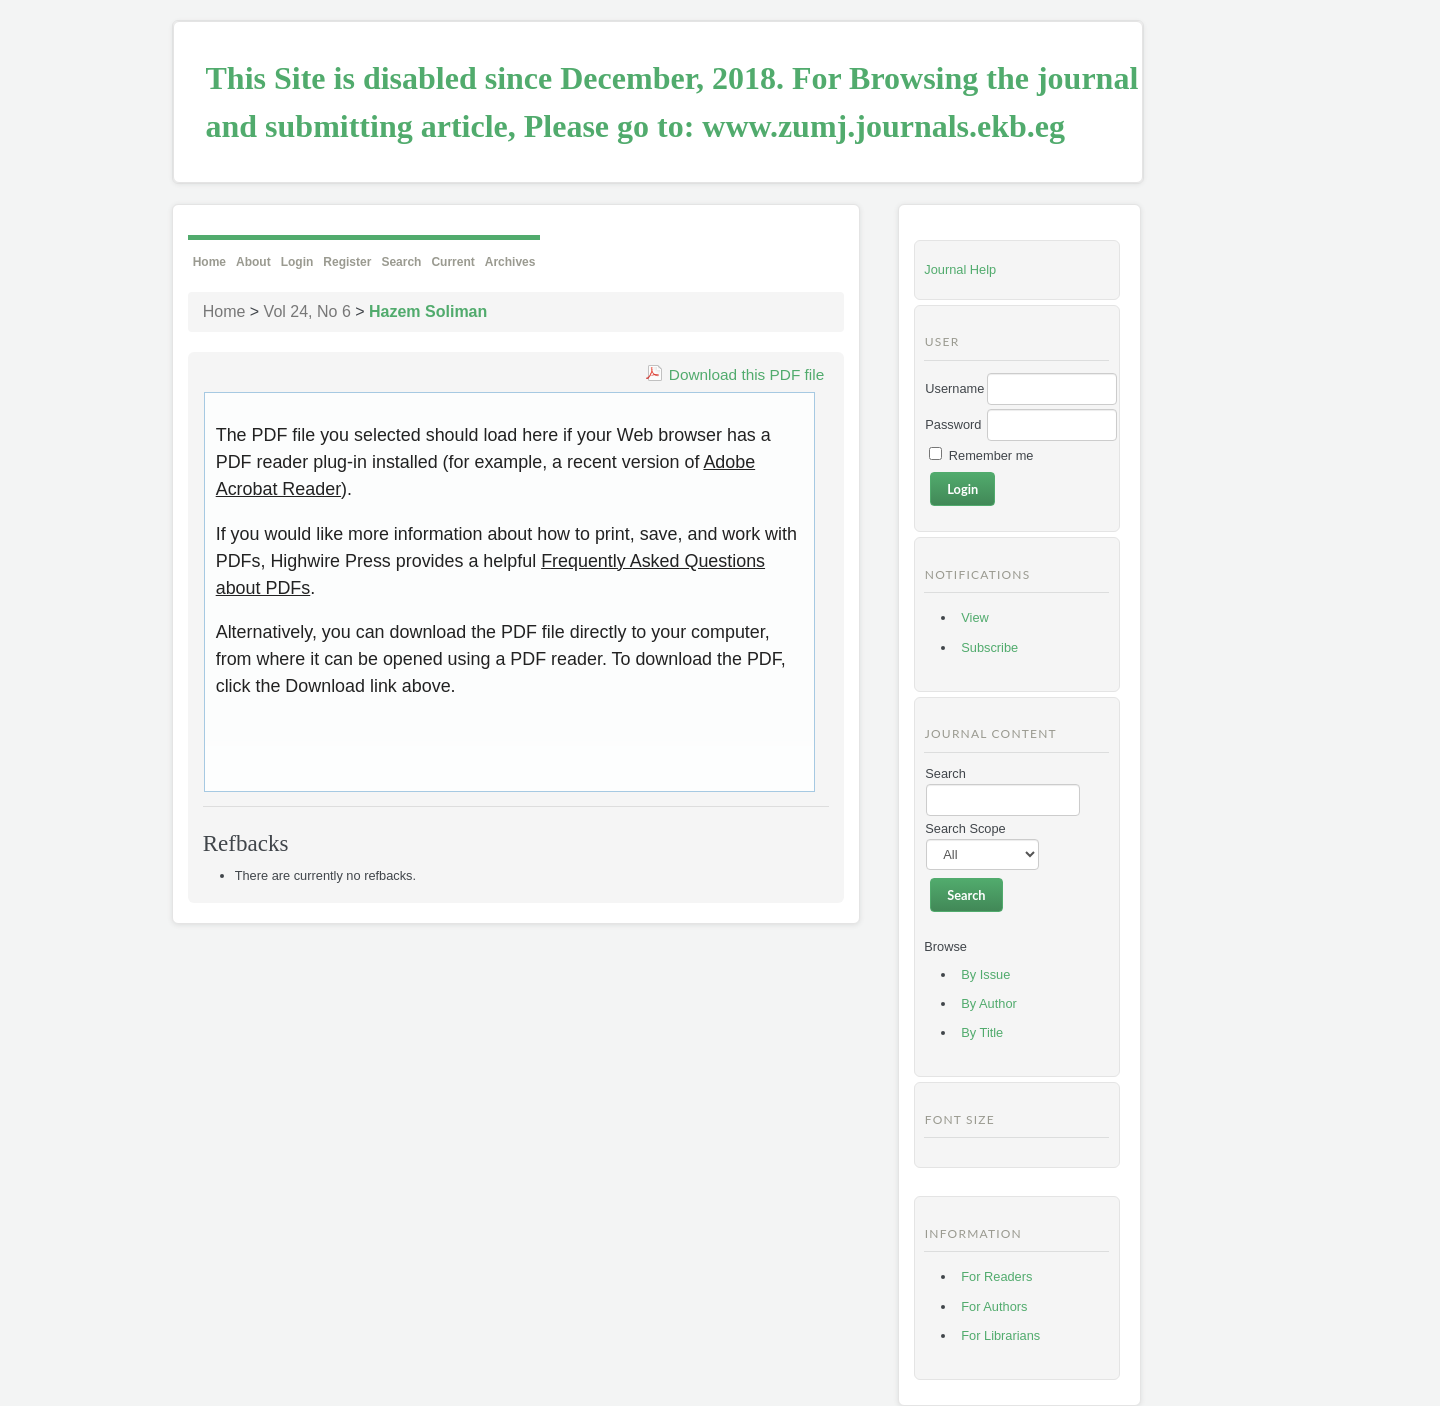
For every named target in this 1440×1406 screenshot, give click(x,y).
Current (452, 262)
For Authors (994, 1306)
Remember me (991, 455)
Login (297, 262)
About (253, 262)
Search (401, 262)
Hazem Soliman (428, 311)
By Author (989, 1003)
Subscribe (989, 647)
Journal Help (960, 269)
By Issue (985, 974)
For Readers (996, 1276)
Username (954, 388)
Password (953, 424)
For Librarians (1000, 1335)
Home (209, 262)
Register (347, 262)
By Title (982, 1032)
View (975, 617)
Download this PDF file (746, 374)
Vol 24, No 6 (307, 311)
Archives (510, 262)
